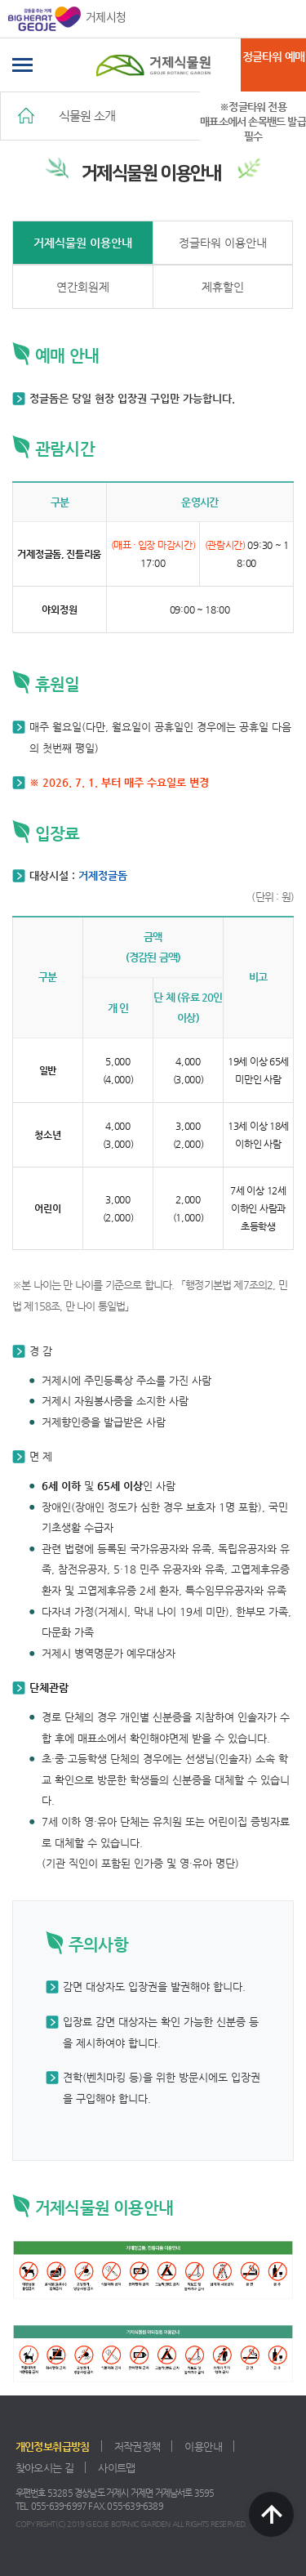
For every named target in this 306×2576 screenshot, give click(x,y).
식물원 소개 (87, 116)
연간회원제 (82, 286)
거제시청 (67, 19)
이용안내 (202, 2446)
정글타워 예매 (273, 56)
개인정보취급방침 (53, 2446)
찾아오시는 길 (45, 2468)
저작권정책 (137, 2446)
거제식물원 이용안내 (82, 242)
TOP (271, 2514)
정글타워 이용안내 (223, 242)
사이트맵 (116, 2468)
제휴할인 (223, 286)
